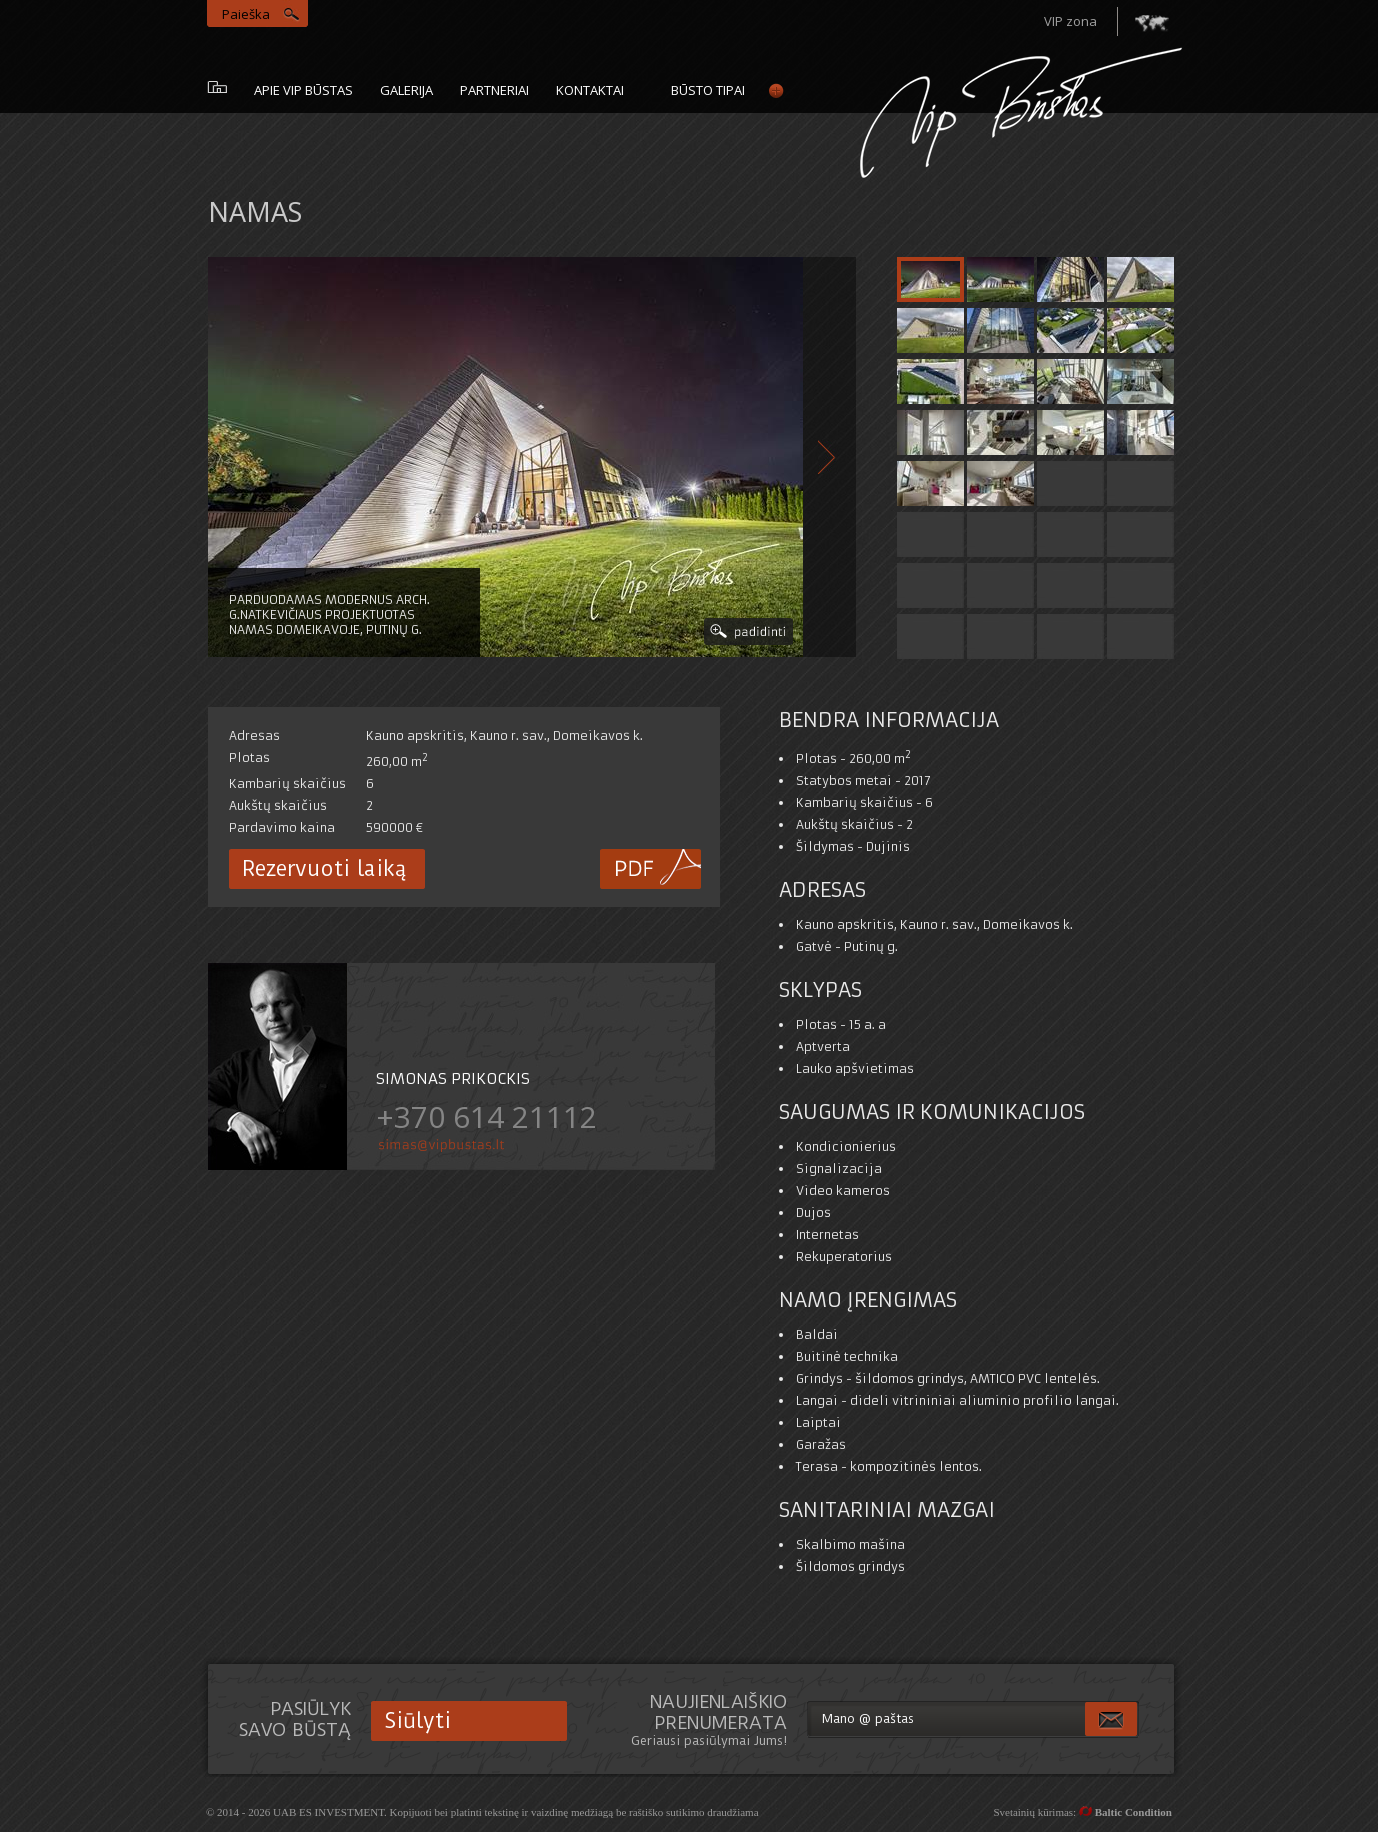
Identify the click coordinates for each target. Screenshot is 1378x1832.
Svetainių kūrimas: (1082, 1812)
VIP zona (1070, 21)
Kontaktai (590, 90)
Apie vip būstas (303, 90)
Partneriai (494, 90)
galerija (406, 90)
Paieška (246, 14)
